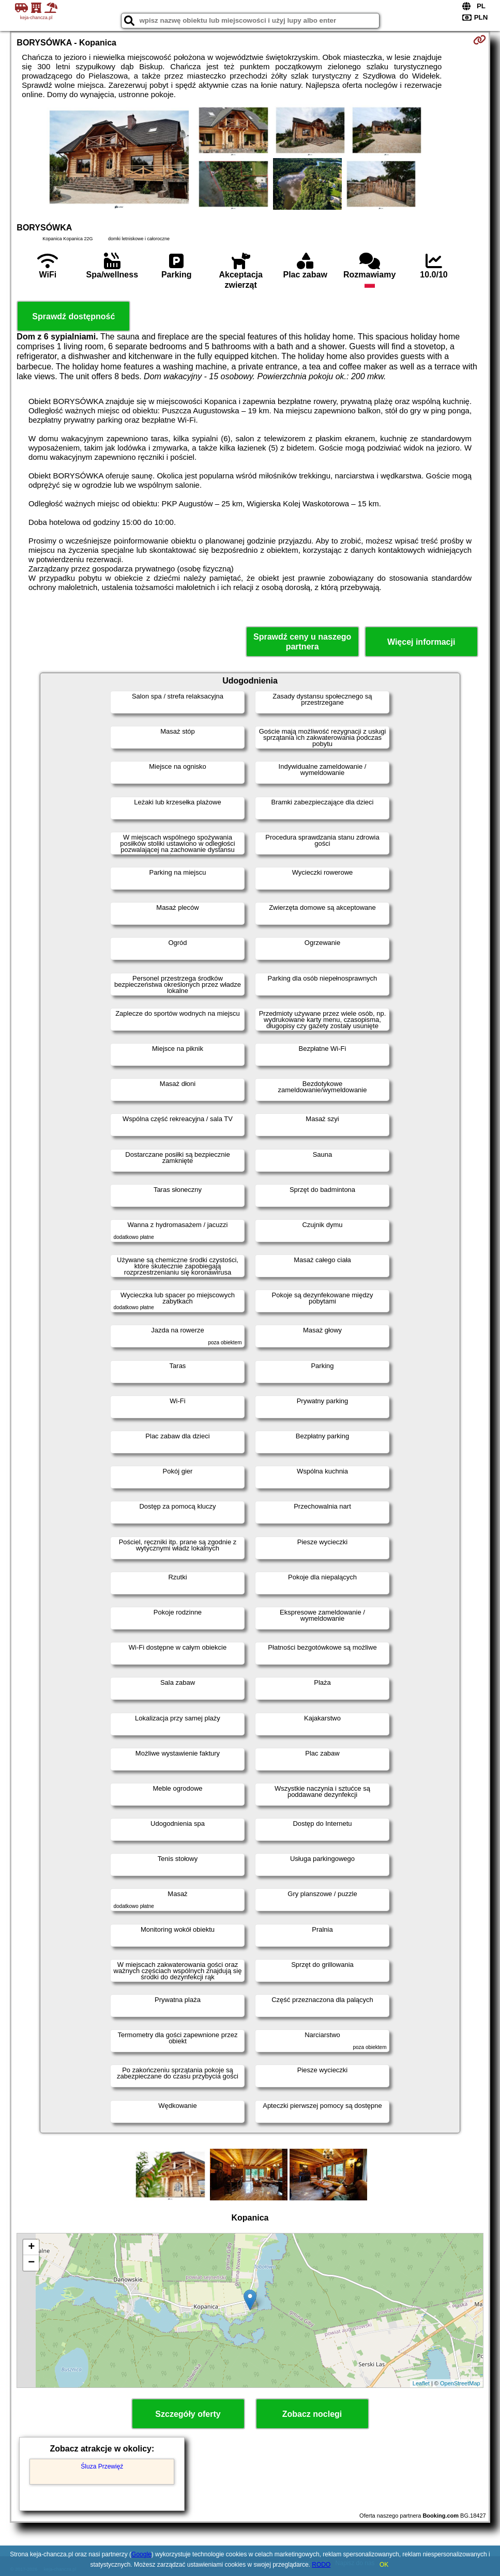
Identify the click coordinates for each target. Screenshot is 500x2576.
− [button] (31, 2263)
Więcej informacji (421, 642)
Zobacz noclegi (312, 2414)
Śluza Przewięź (102, 2466)
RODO (321, 2564)
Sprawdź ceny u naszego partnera (302, 641)
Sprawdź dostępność (73, 316)
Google (141, 2554)
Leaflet (421, 2383)
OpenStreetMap (460, 2383)
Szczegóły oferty (187, 2414)
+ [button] (31, 2247)
